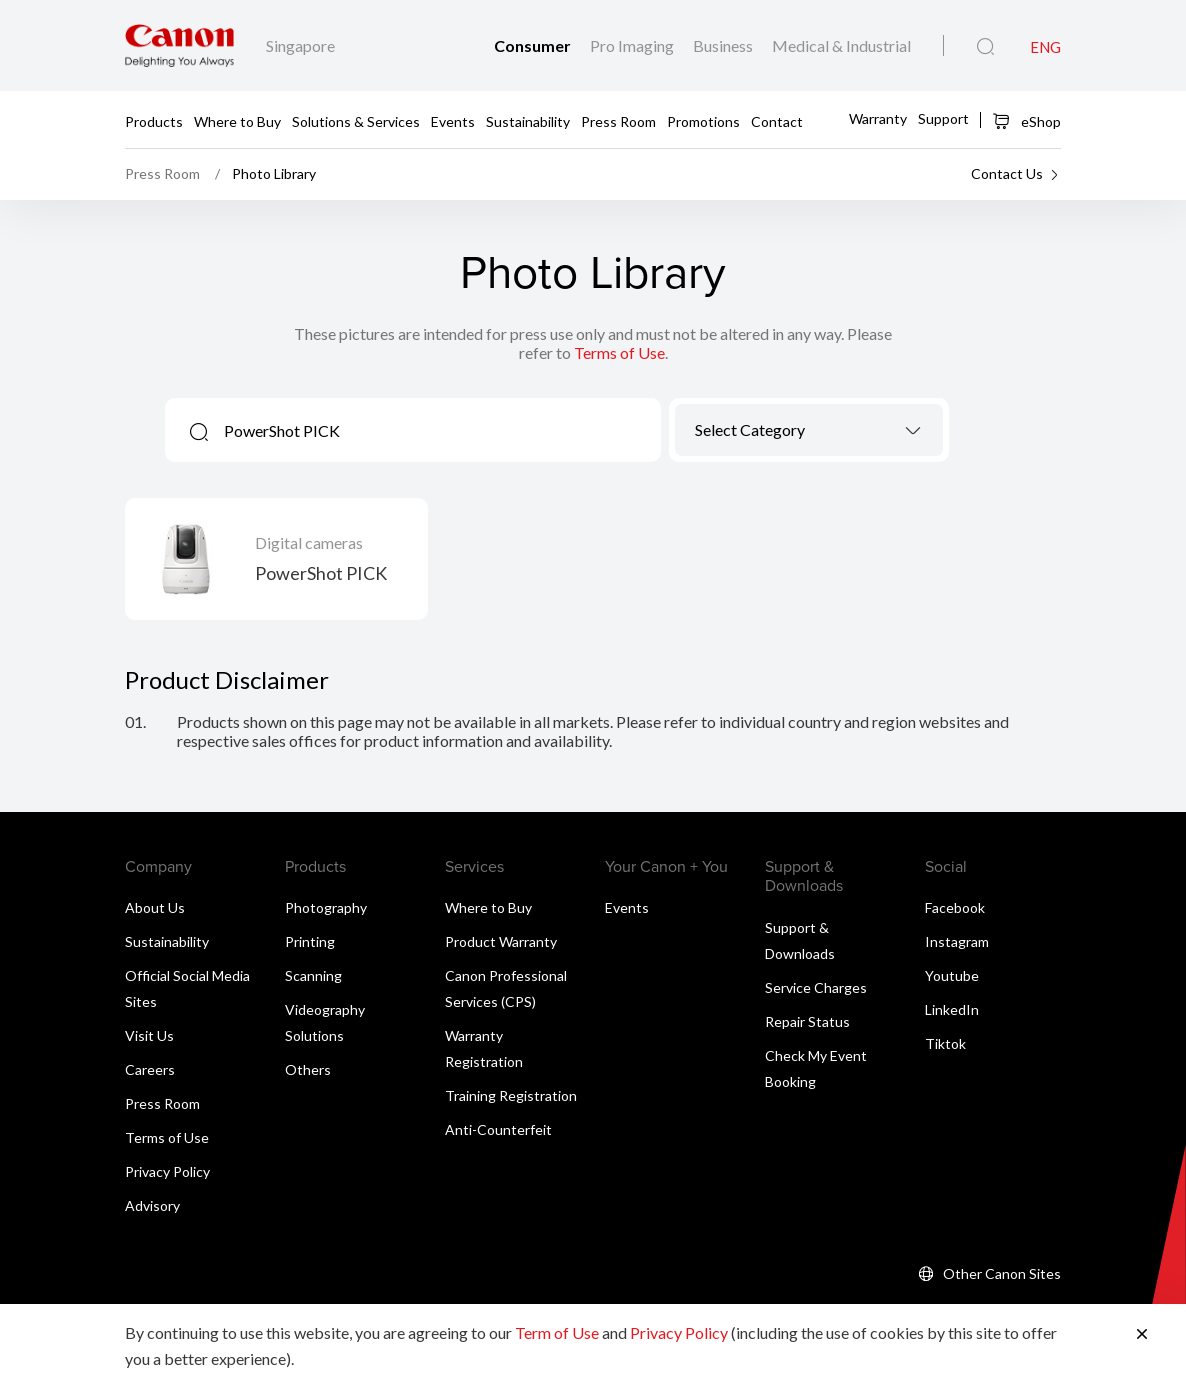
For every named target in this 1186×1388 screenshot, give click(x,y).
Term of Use (557, 1332)
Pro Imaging (633, 45)
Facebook (955, 907)
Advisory (152, 1205)
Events (453, 120)
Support (943, 118)
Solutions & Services (356, 120)
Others (308, 1069)
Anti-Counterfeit (498, 1129)
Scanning (313, 975)
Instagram (957, 941)
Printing (310, 941)
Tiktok (945, 1043)
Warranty (878, 118)
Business (724, 45)
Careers (150, 1069)
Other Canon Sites (1002, 1273)
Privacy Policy (167, 1171)
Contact (777, 120)
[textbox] (809, 429)
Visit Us (149, 1035)
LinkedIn (952, 1009)
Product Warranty (501, 941)
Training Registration (511, 1095)
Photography (326, 907)
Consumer (534, 45)
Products (154, 120)
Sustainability (528, 120)
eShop (1026, 121)
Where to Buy (237, 120)
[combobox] (809, 430)
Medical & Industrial (841, 45)
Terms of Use (619, 352)
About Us (155, 907)
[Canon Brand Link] (179, 45)
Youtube (952, 975)
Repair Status (807, 1021)
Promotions (703, 120)
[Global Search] (985, 47)
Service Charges (816, 987)
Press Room (618, 120)
